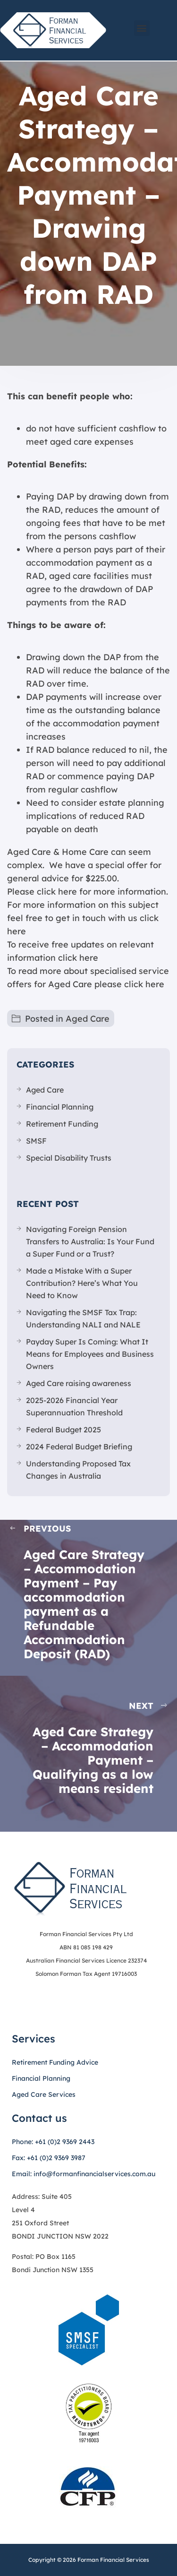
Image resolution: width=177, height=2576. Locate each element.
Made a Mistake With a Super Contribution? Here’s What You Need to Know (82, 1283)
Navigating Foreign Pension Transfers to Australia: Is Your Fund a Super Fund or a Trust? (90, 1241)
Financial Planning (59, 1106)
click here (78, 957)
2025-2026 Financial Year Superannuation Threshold (74, 1406)
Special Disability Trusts (68, 1158)
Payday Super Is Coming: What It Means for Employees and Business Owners (90, 1354)
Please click (31, 891)
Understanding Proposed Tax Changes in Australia (78, 1470)
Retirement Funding (62, 1124)
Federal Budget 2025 (63, 1429)
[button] (142, 28)
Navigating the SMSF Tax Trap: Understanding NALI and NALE (83, 1318)
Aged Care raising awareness (78, 1383)
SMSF (36, 1141)
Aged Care (88, 1018)
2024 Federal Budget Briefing (79, 1446)
